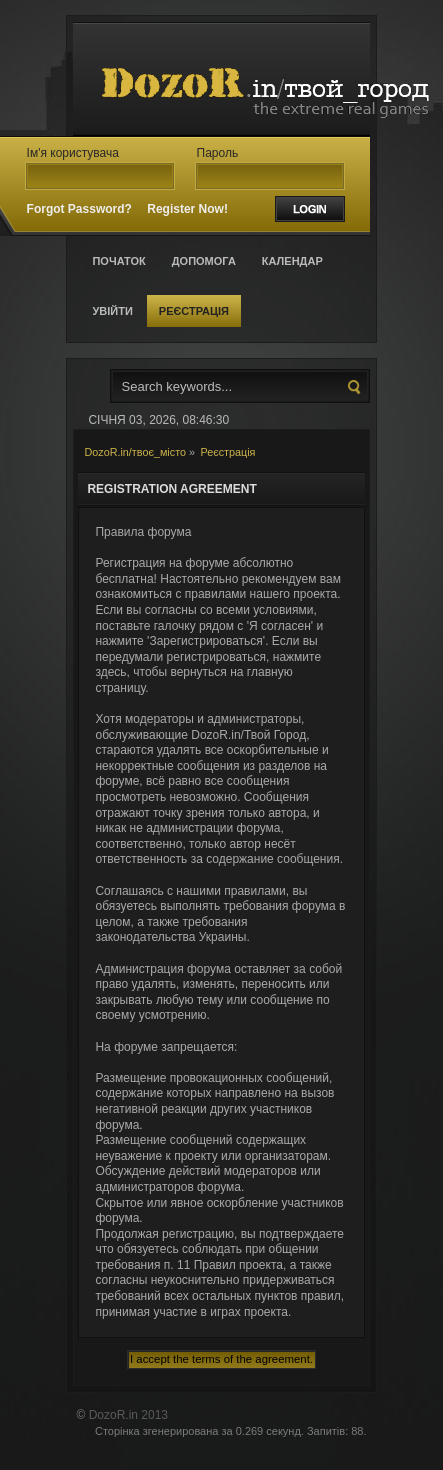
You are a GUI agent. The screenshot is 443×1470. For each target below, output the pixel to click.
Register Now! (187, 209)
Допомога (204, 261)
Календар (292, 261)
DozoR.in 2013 (128, 1415)
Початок (118, 261)
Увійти (112, 311)
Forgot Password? (79, 209)
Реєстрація (194, 311)
